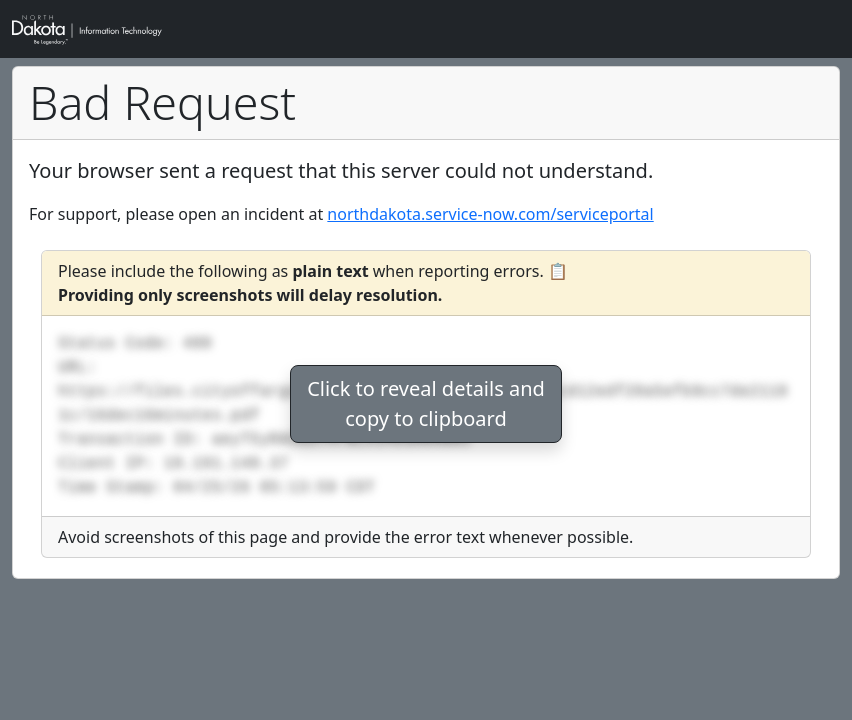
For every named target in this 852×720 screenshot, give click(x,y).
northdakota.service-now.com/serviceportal (490, 214)
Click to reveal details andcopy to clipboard (426, 403)
